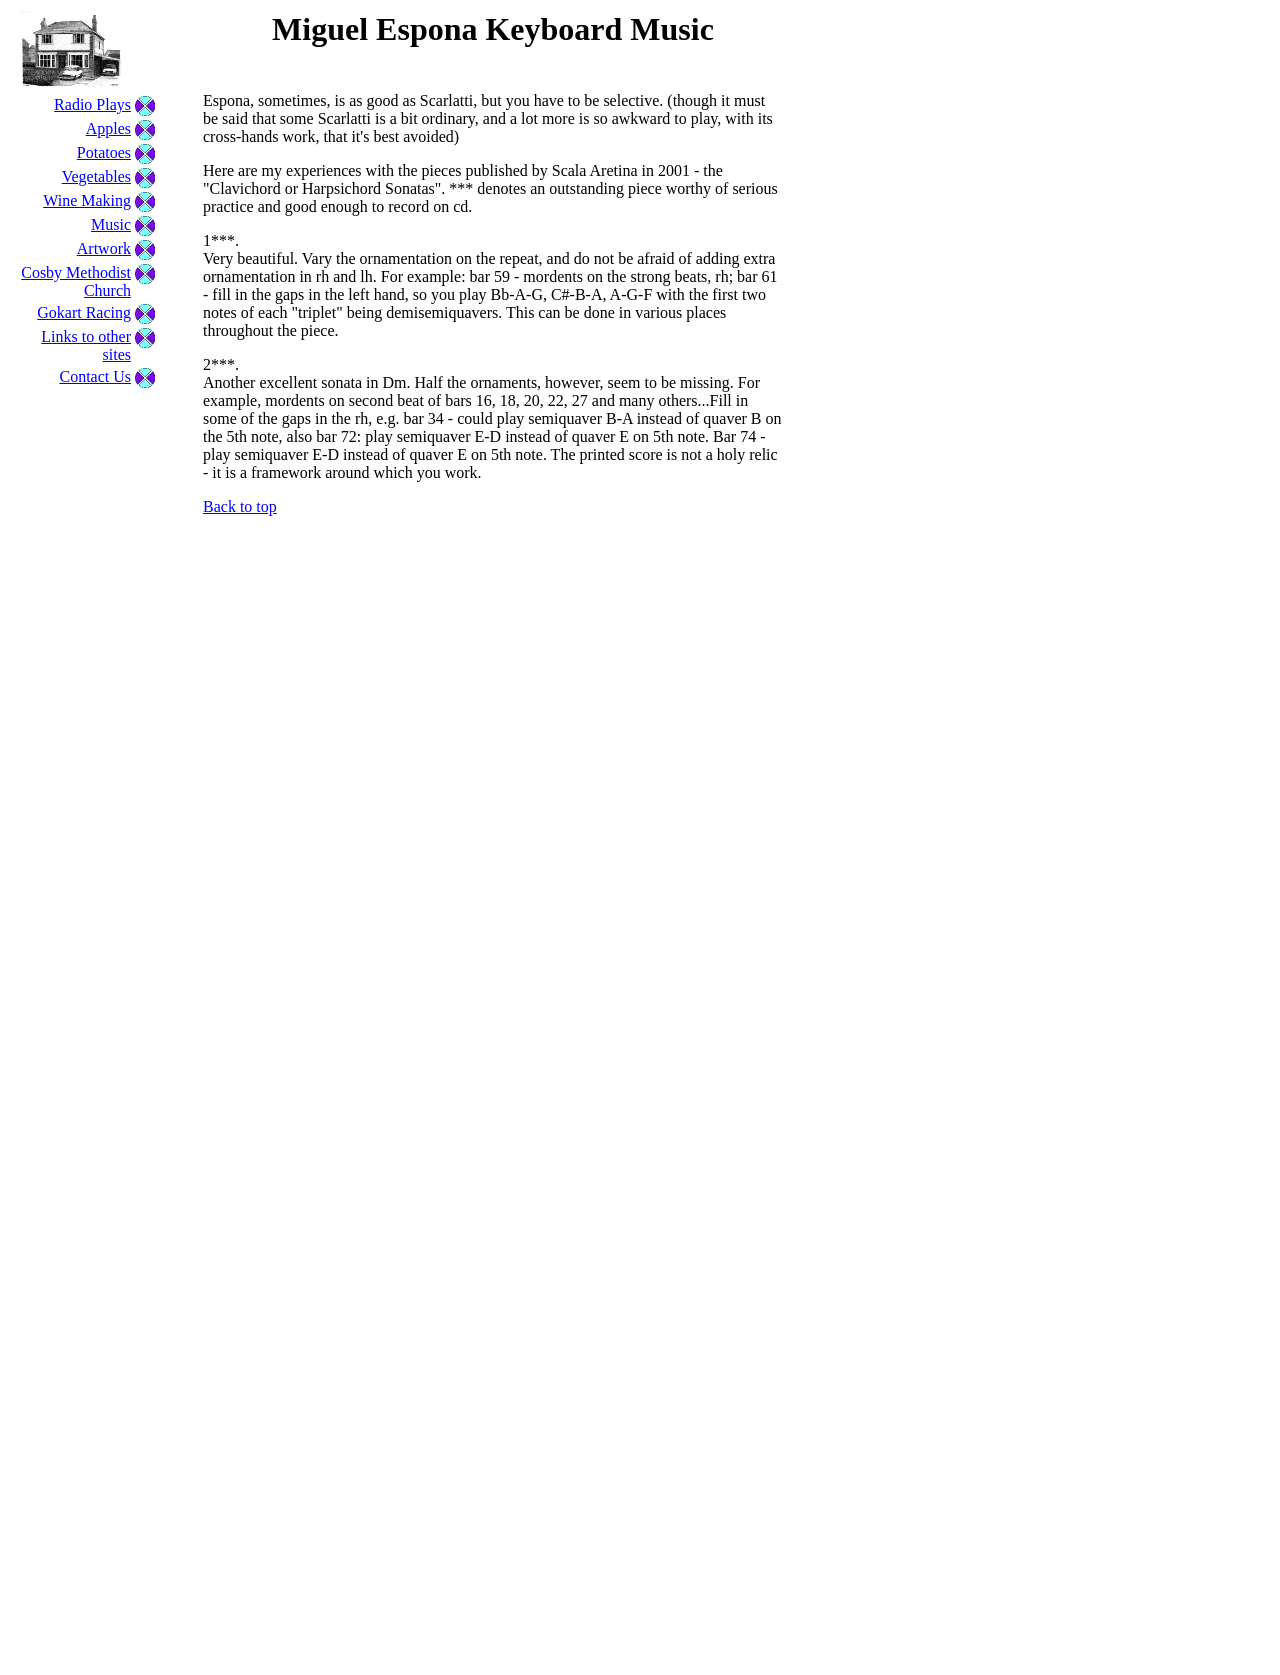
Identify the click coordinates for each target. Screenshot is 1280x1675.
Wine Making (87, 200)
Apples (108, 128)
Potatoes (104, 152)
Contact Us (95, 376)
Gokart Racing (84, 312)
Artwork (104, 248)
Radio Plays (92, 104)
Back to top (240, 506)
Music (111, 224)
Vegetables (96, 176)
